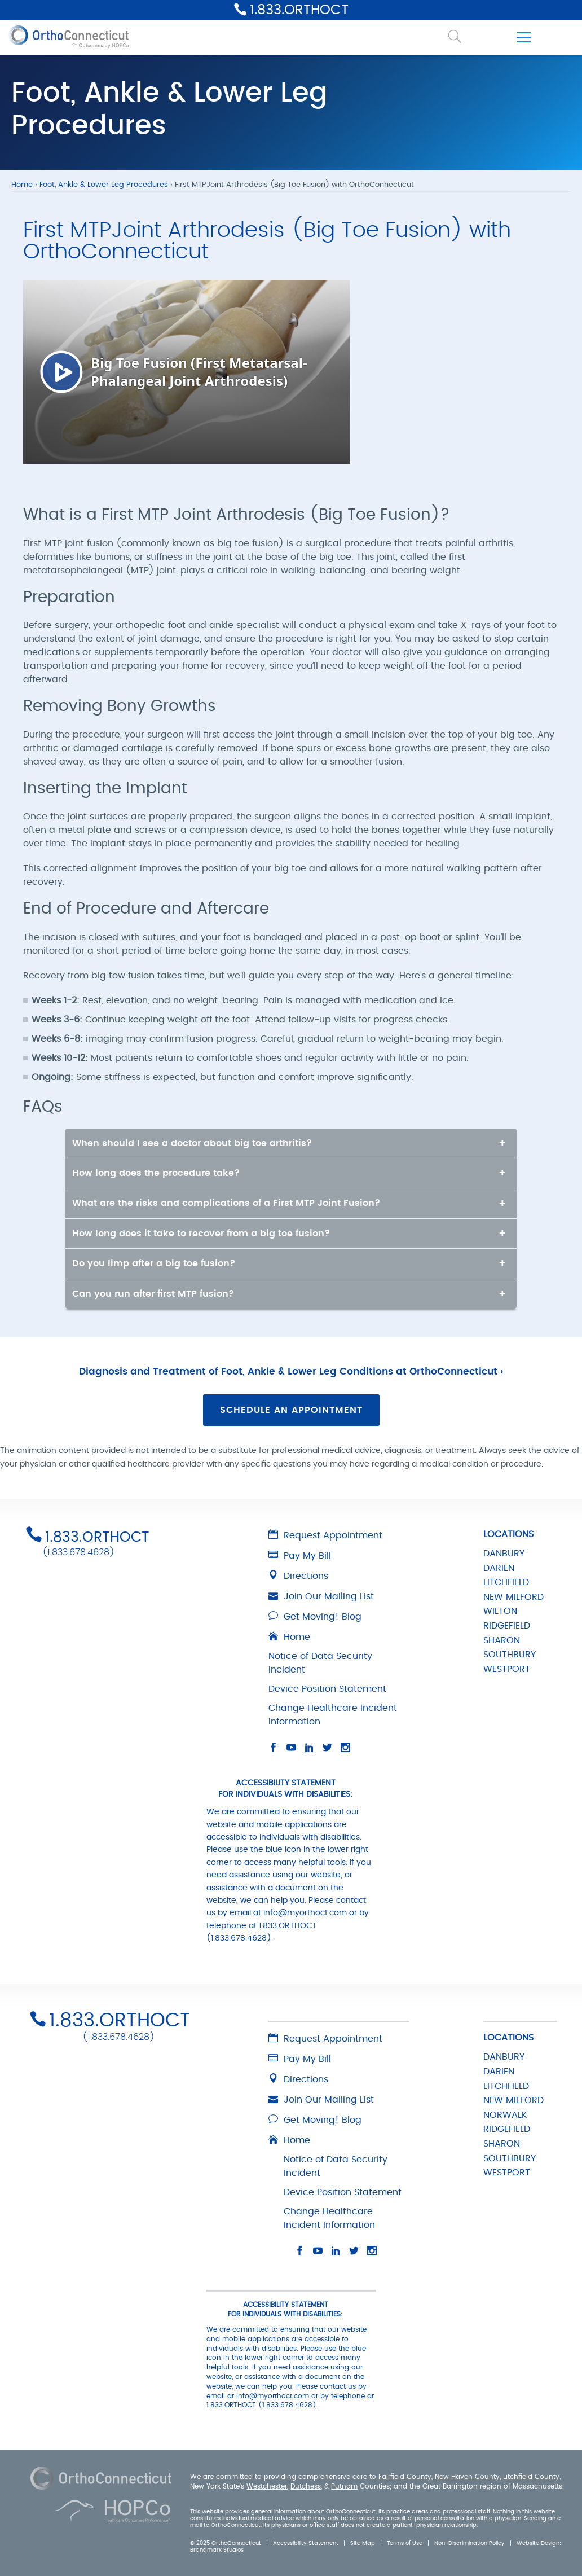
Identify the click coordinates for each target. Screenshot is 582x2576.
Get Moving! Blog (314, 1616)
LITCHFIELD (506, 1582)
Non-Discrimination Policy (469, 2543)
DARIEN (498, 1568)
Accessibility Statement (305, 2543)
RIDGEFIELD (506, 1625)
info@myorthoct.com (305, 1913)
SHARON (501, 1640)
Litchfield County (531, 2476)
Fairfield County (404, 2476)
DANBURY (503, 1553)
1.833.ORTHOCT (299, 10)
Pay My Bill (299, 1555)
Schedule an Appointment (291, 1410)
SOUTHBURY (509, 1654)
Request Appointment (325, 1535)
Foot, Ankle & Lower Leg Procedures (103, 184)
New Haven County (467, 2476)
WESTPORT (506, 1669)
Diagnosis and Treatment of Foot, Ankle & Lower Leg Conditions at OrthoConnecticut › (291, 1371)
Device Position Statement (327, 1688)
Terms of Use (404, 2543)
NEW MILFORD (513, 1596)
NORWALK (505, 2114)
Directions (298, 1576)
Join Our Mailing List (321, 1596)
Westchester (266, 2486)
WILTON (500, 1611)
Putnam (344, 2486)
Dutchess (305, 2486)
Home (22, 184)
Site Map (362, 2543)
